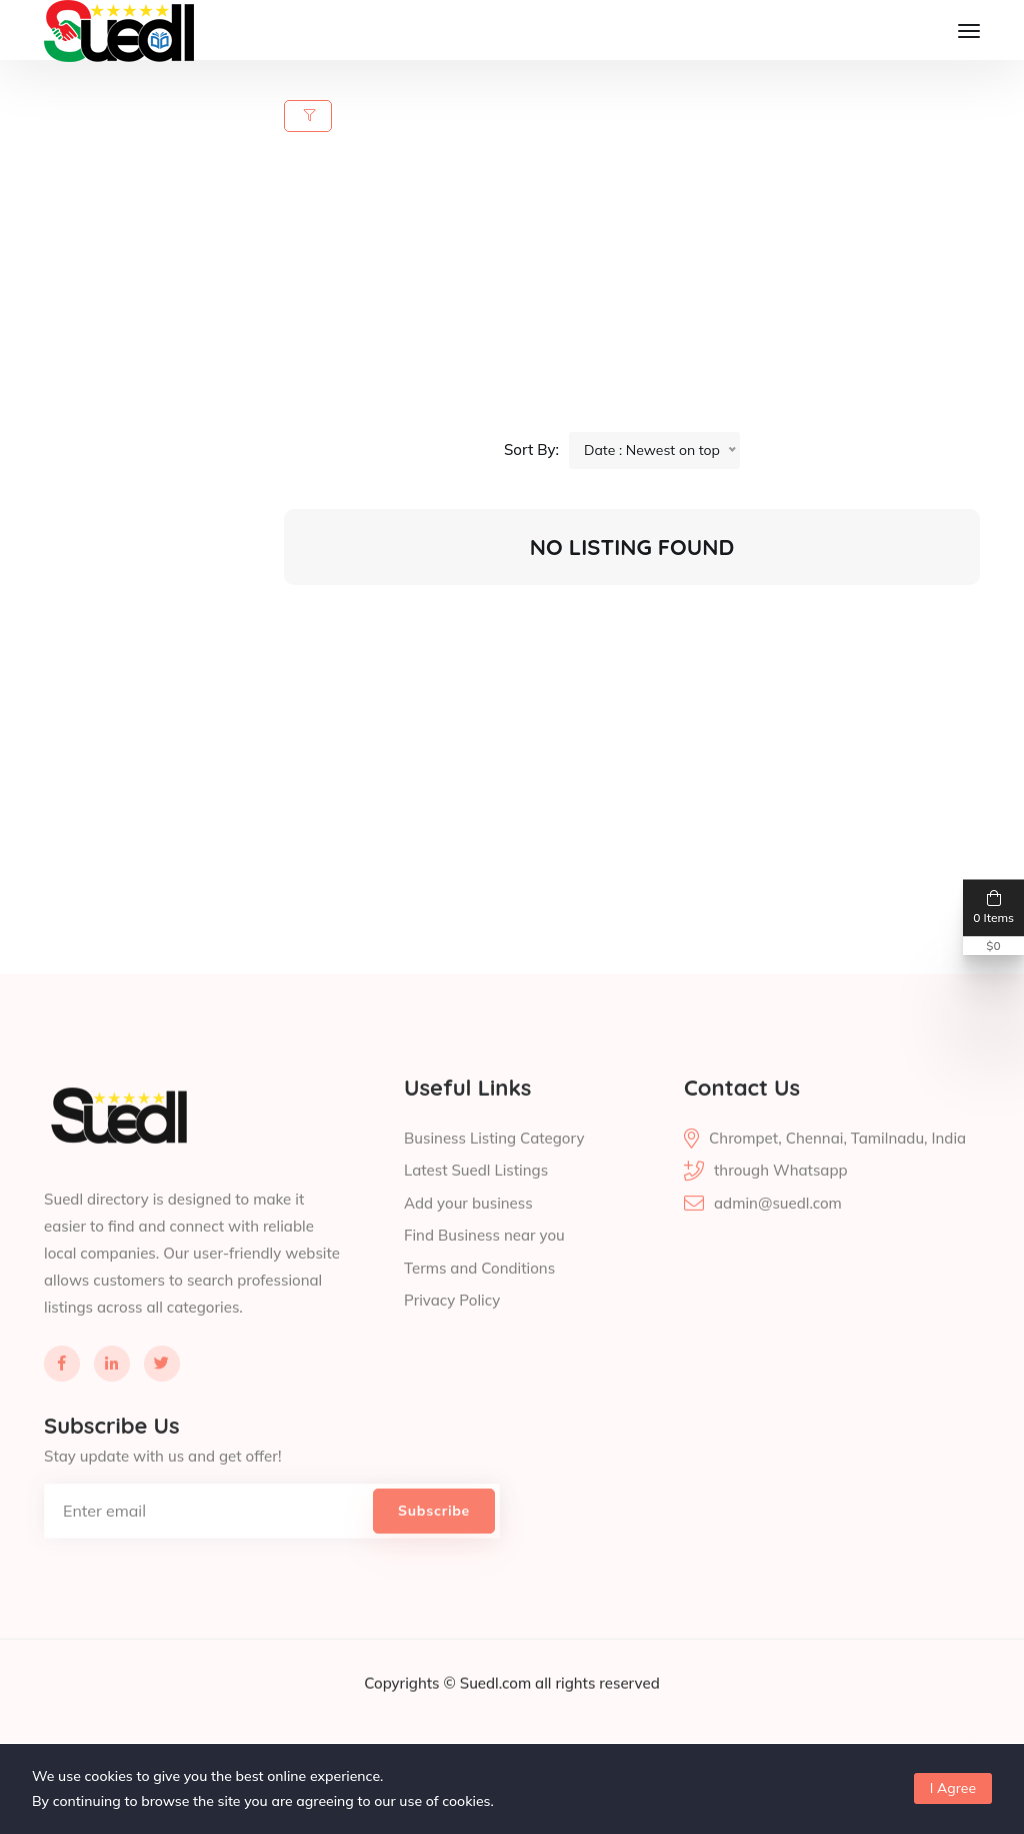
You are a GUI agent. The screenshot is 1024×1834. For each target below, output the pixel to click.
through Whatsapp (781, 1207)
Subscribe (434, 1547)
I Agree (953, 1788)
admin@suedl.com (778, 1239)
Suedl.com (497, 1719)
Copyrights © (411, 1719)
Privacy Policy (452, 1337)
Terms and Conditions (479, 1304)
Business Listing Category (494, 1174)
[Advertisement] (644, 292)
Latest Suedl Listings (476, 1207)
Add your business (468, 1239)
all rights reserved (597, 1719)
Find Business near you (484, 1272)
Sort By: (531, 449)
